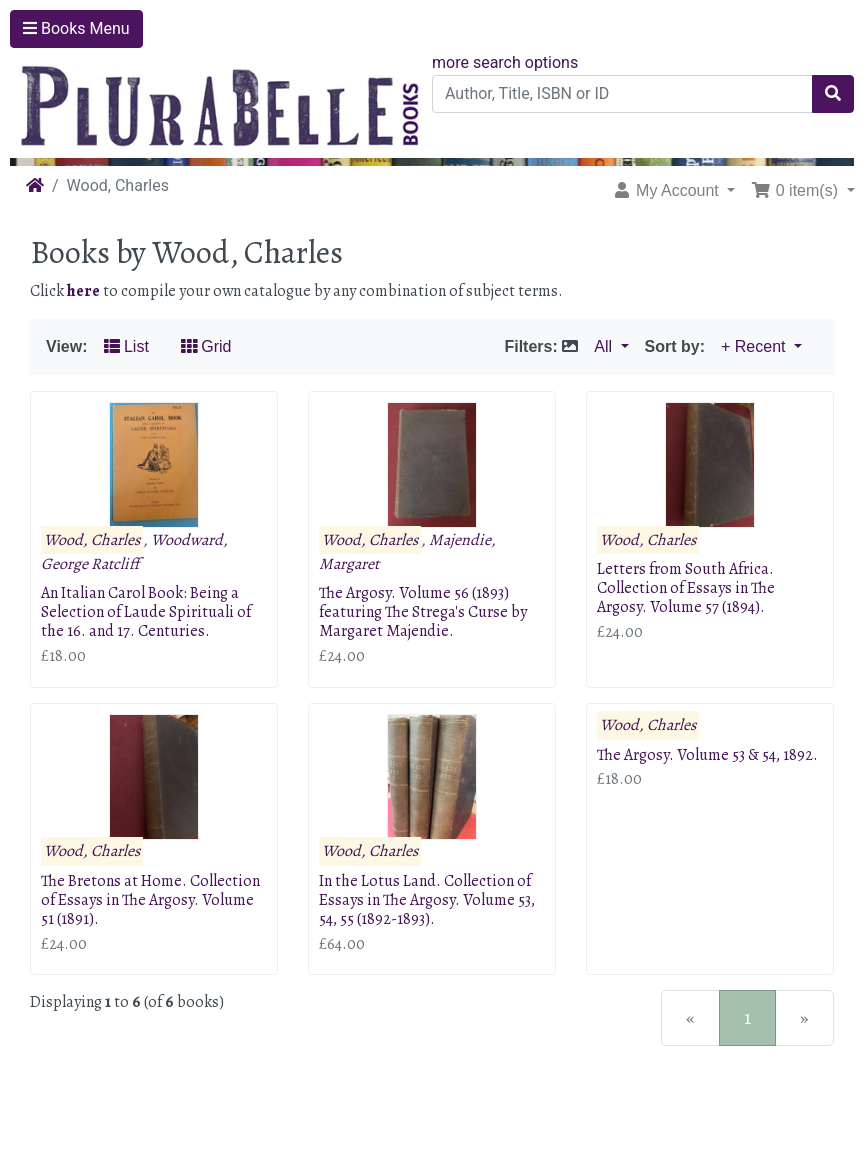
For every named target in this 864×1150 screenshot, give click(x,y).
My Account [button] (668, 190)
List (126, 346)
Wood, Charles (92, 540)
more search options (505, 62)
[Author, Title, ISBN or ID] (622, 94)
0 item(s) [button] (796, 190)
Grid (206, 346)
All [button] (605, 346)
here (83, 291)
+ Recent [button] (755, 346)
